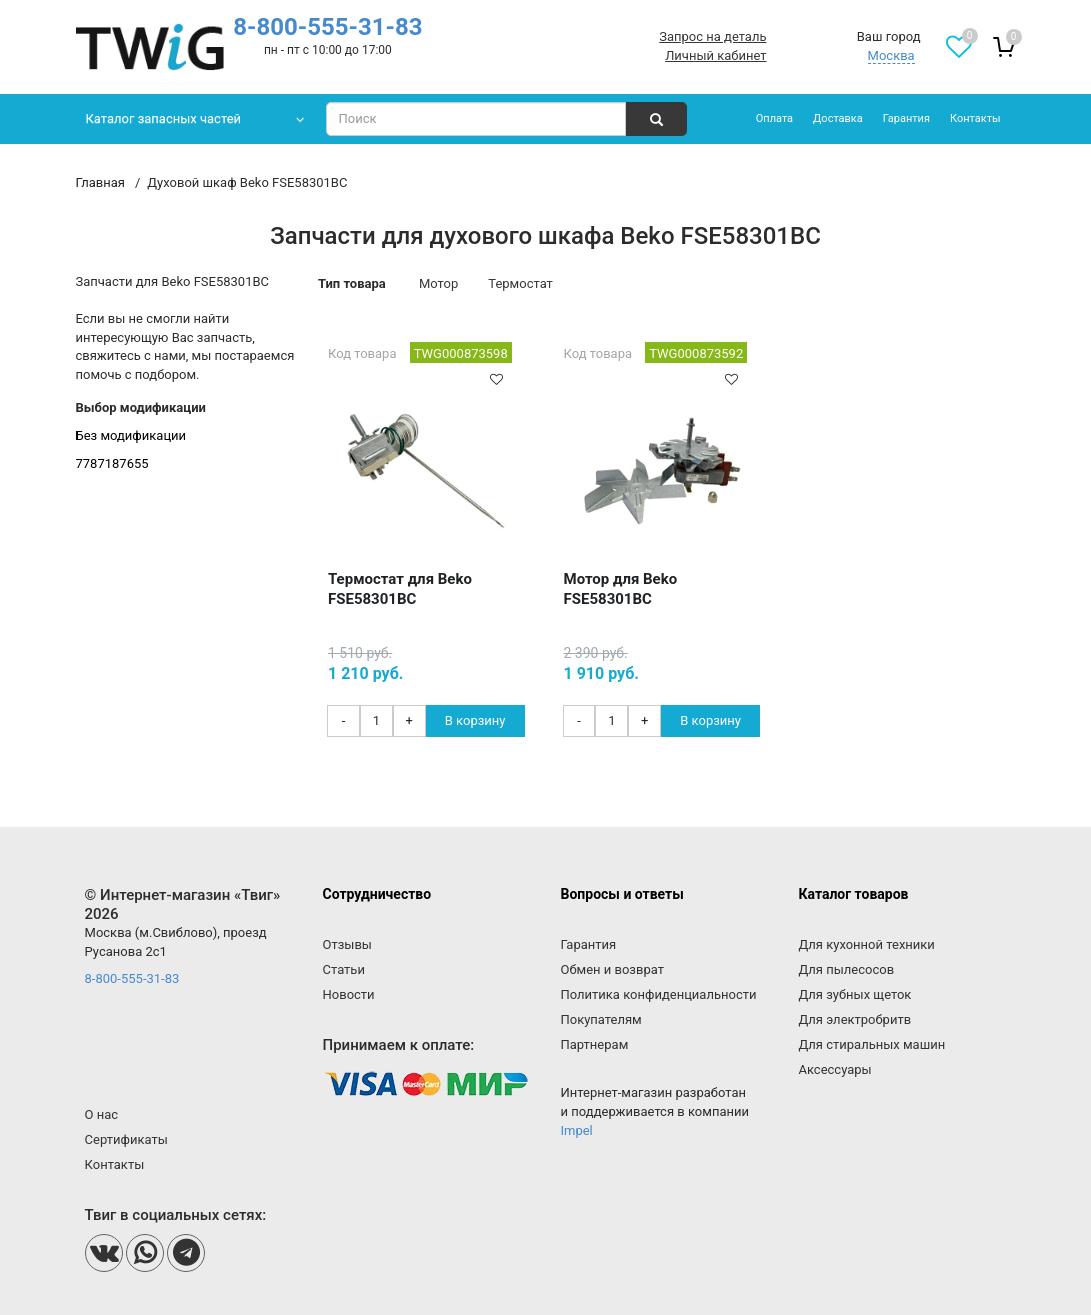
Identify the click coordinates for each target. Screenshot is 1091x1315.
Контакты (975, 118)
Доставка (838, 118)
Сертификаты (126, 1139)
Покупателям (600, 1019)
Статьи (344, 969)
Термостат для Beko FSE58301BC (400, 589)
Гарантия (906, 118)
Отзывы (347, 944)
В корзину (475, 720)
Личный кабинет (715, 55)
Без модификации (131, 435)
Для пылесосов (846, 969)
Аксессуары (834, 1069)
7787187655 (112, 463)
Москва (891, 55)
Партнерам (594, 1044)
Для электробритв (854, 1019)
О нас (102, 1114)
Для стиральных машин (871, 1044)
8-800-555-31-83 (327, 27)
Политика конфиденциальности (658, 994)
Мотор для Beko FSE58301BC (621, 589)
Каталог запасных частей (164, 118)
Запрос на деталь (712, 36)
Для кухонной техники (866, 944)
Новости (349, 994)
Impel (576, 1130)
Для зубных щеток (854, 994)
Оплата (774, 118)
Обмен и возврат (611, 969)
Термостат (520, 283)
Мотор (438, 283)
